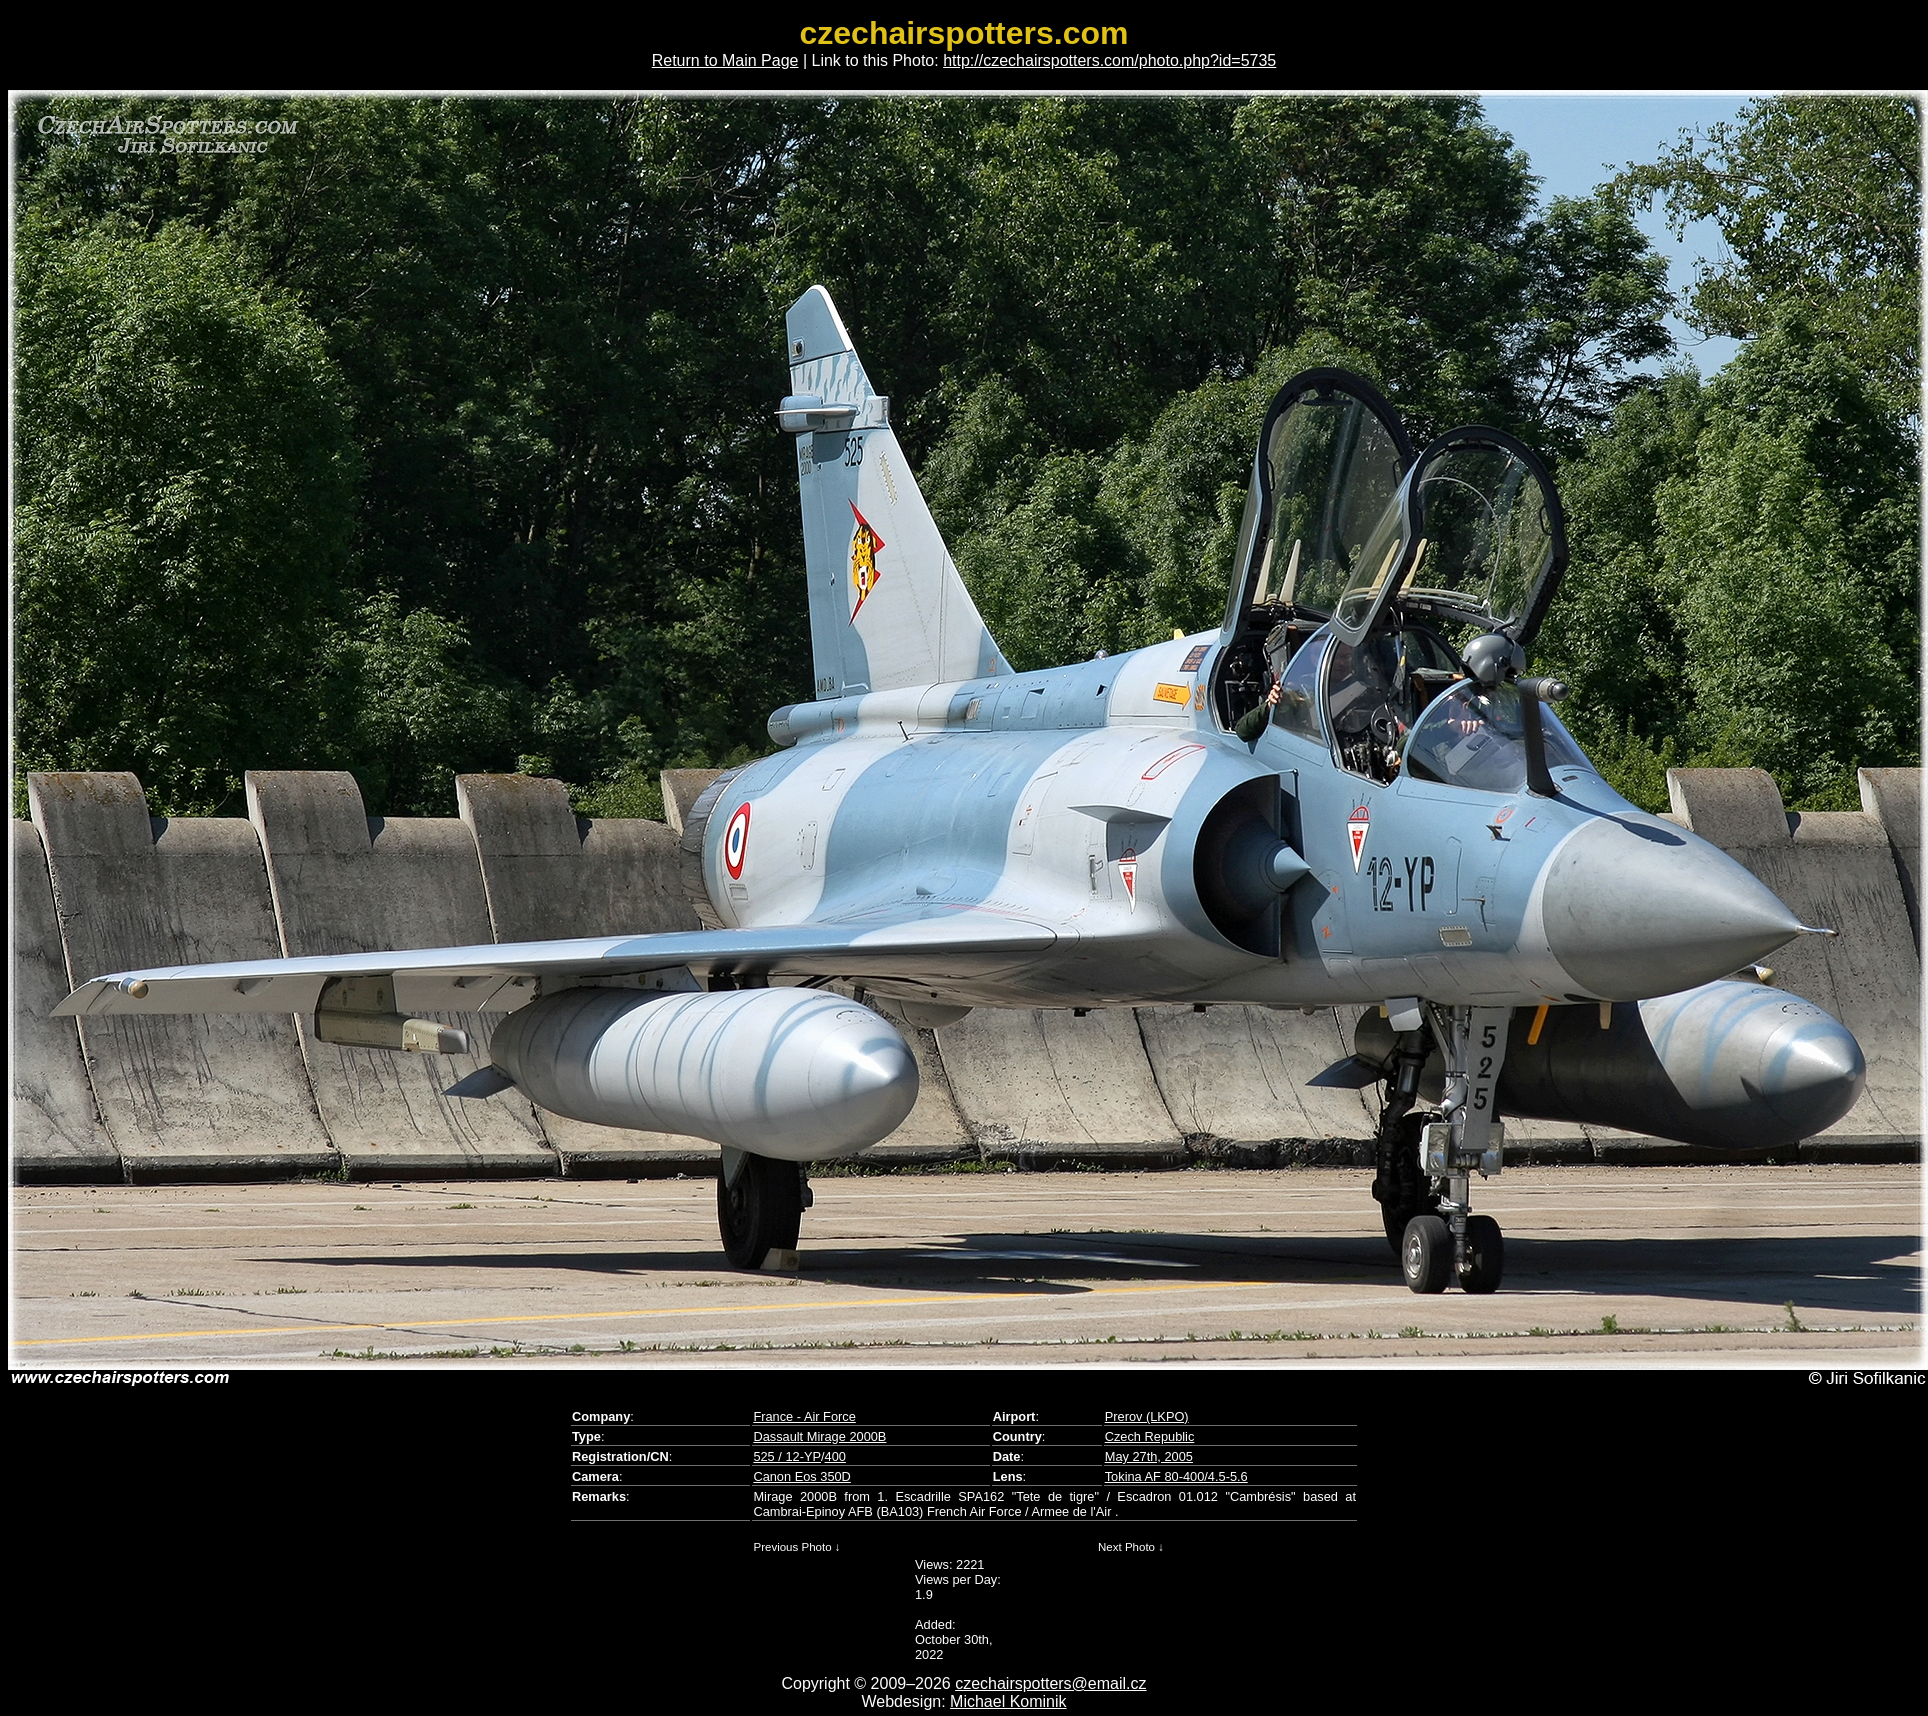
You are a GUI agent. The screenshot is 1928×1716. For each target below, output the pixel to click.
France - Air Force (804, 1416)
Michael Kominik (1008, 1701)
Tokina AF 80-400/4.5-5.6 (1176, 1476)
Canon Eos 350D (801, 1476)
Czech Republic (1150, 1436)
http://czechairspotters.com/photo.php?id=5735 (1109, 60)
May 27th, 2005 (1149, 1456)
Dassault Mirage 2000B (819, 1436)
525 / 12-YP (787, 1456)
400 (835, 1456)
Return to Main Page (725, 60)
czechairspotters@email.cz (1050, 1683)
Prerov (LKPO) (1147, 1416)
